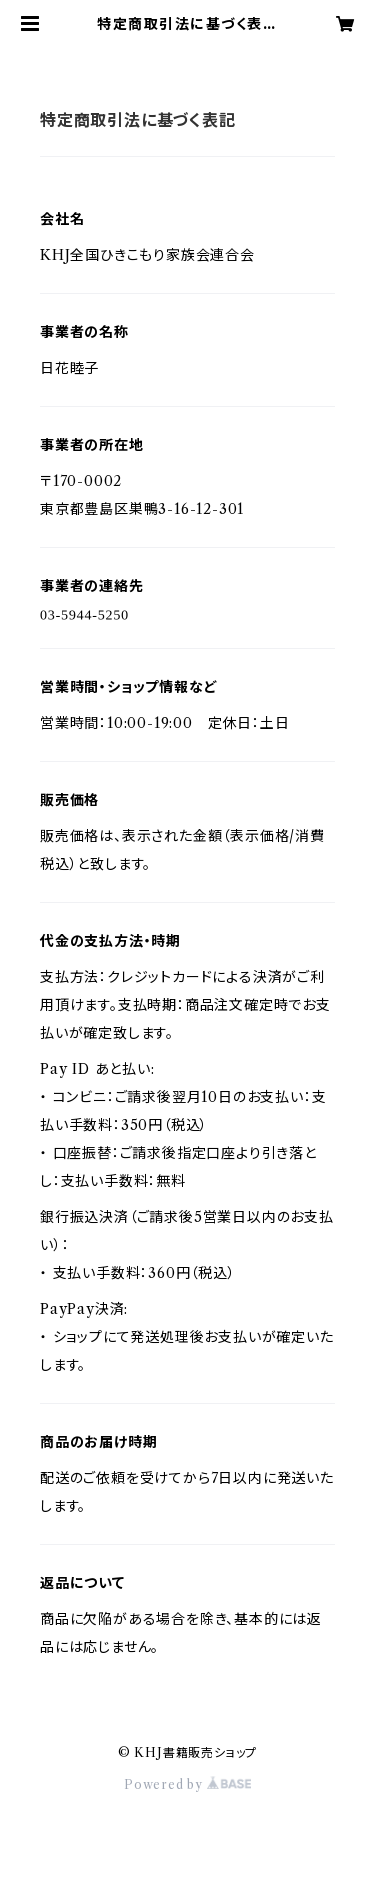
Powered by (187, 1784)
